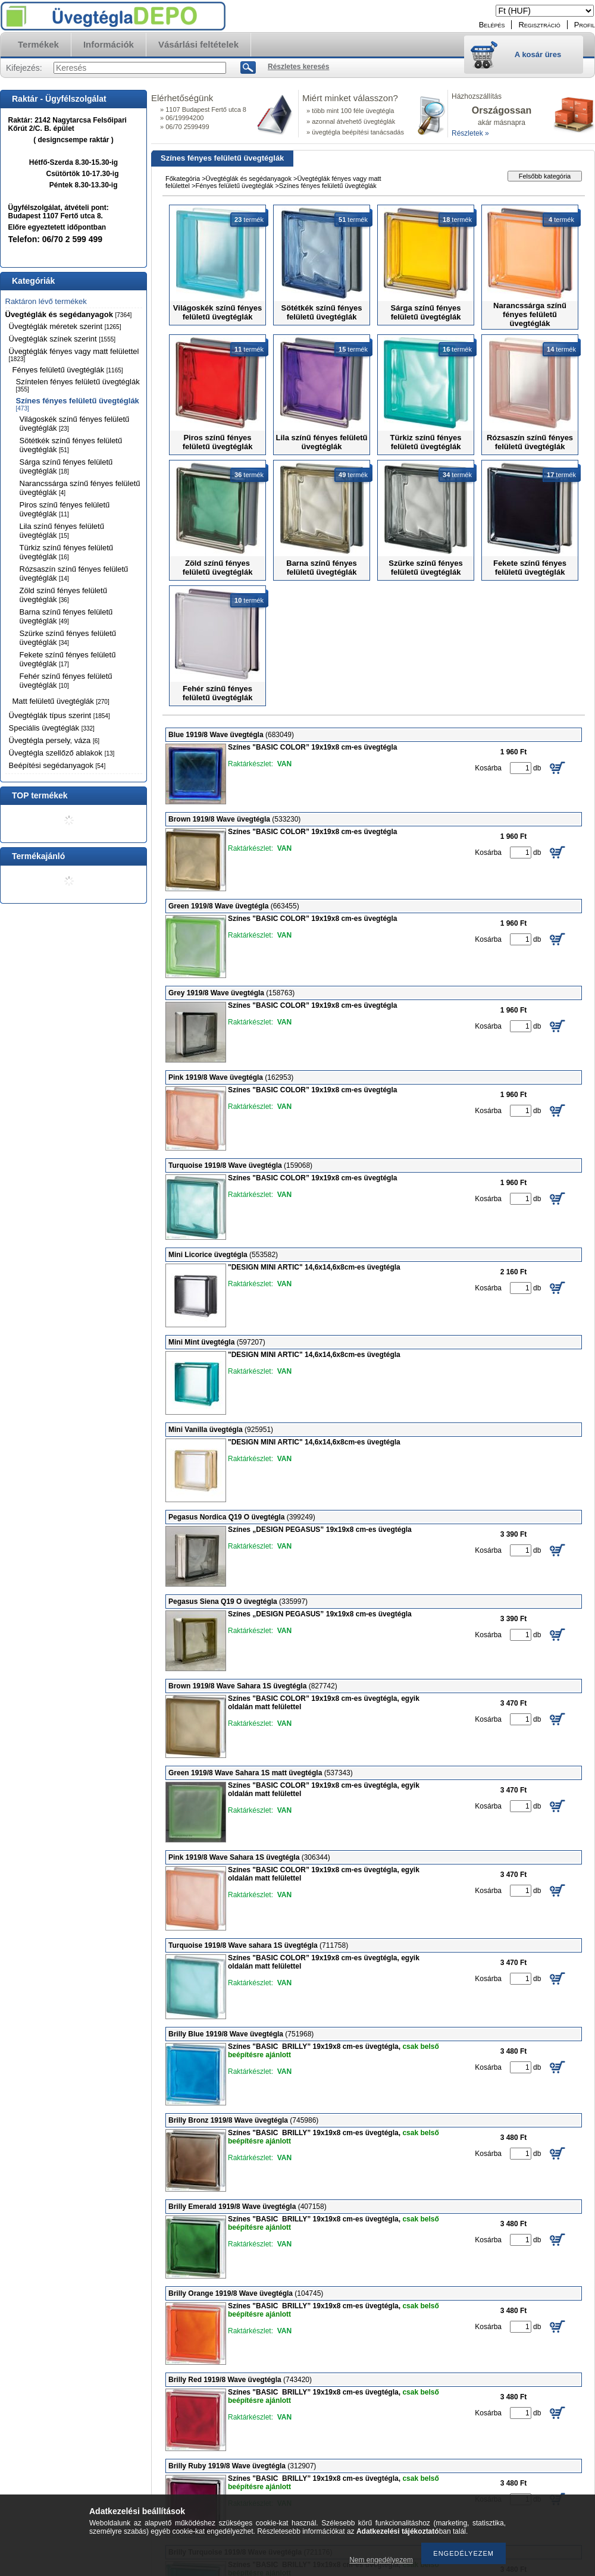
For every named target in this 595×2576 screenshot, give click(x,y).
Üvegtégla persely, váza (54, 740)
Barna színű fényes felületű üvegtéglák (66, 616)
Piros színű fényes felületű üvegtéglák (65, 509)
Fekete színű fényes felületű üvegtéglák (68, 659)
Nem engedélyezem (381, 2560)
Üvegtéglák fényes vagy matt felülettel (74, 354)
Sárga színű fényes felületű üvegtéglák (66, 466)
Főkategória (182, 178)
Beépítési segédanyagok (57, 765)
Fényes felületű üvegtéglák (67, 369)
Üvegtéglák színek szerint (62, 338)
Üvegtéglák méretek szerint (65, 326)
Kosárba (488, 768)
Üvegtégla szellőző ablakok (62, 752)
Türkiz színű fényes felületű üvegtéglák (67, 552)
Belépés (492, 24)
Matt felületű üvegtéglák (60, 701)
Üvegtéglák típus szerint (59, 715)
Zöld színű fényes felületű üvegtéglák (63, 595)
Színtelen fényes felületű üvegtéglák (78, 385)
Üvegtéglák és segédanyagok (68, 314)
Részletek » (470, 133)
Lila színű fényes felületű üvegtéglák (62, 531)
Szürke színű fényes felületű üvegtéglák (68, 638)
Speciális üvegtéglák (52, 727)
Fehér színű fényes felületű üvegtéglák (66, 681)
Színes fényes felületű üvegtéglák (77, 404)
